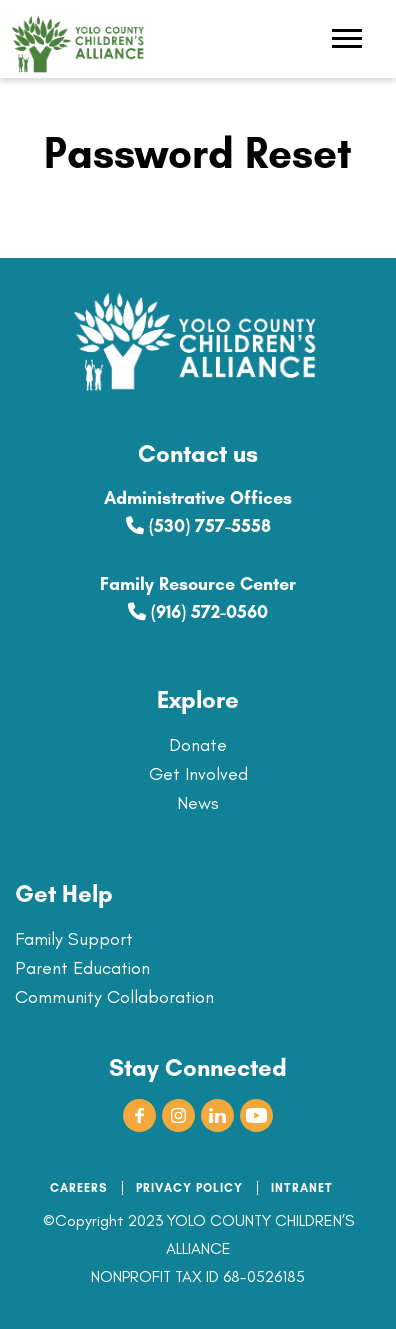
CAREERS (79, 1188)
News (198, 803)
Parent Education (82, 968)
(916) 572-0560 (198, 612)
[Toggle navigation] (347, 41)
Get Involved (198, 774)
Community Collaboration (114, 997)
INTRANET (302, 1188)
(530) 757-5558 (198, 526)
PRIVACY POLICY (189, 1188)
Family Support (74, 939)
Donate (198, 745)
